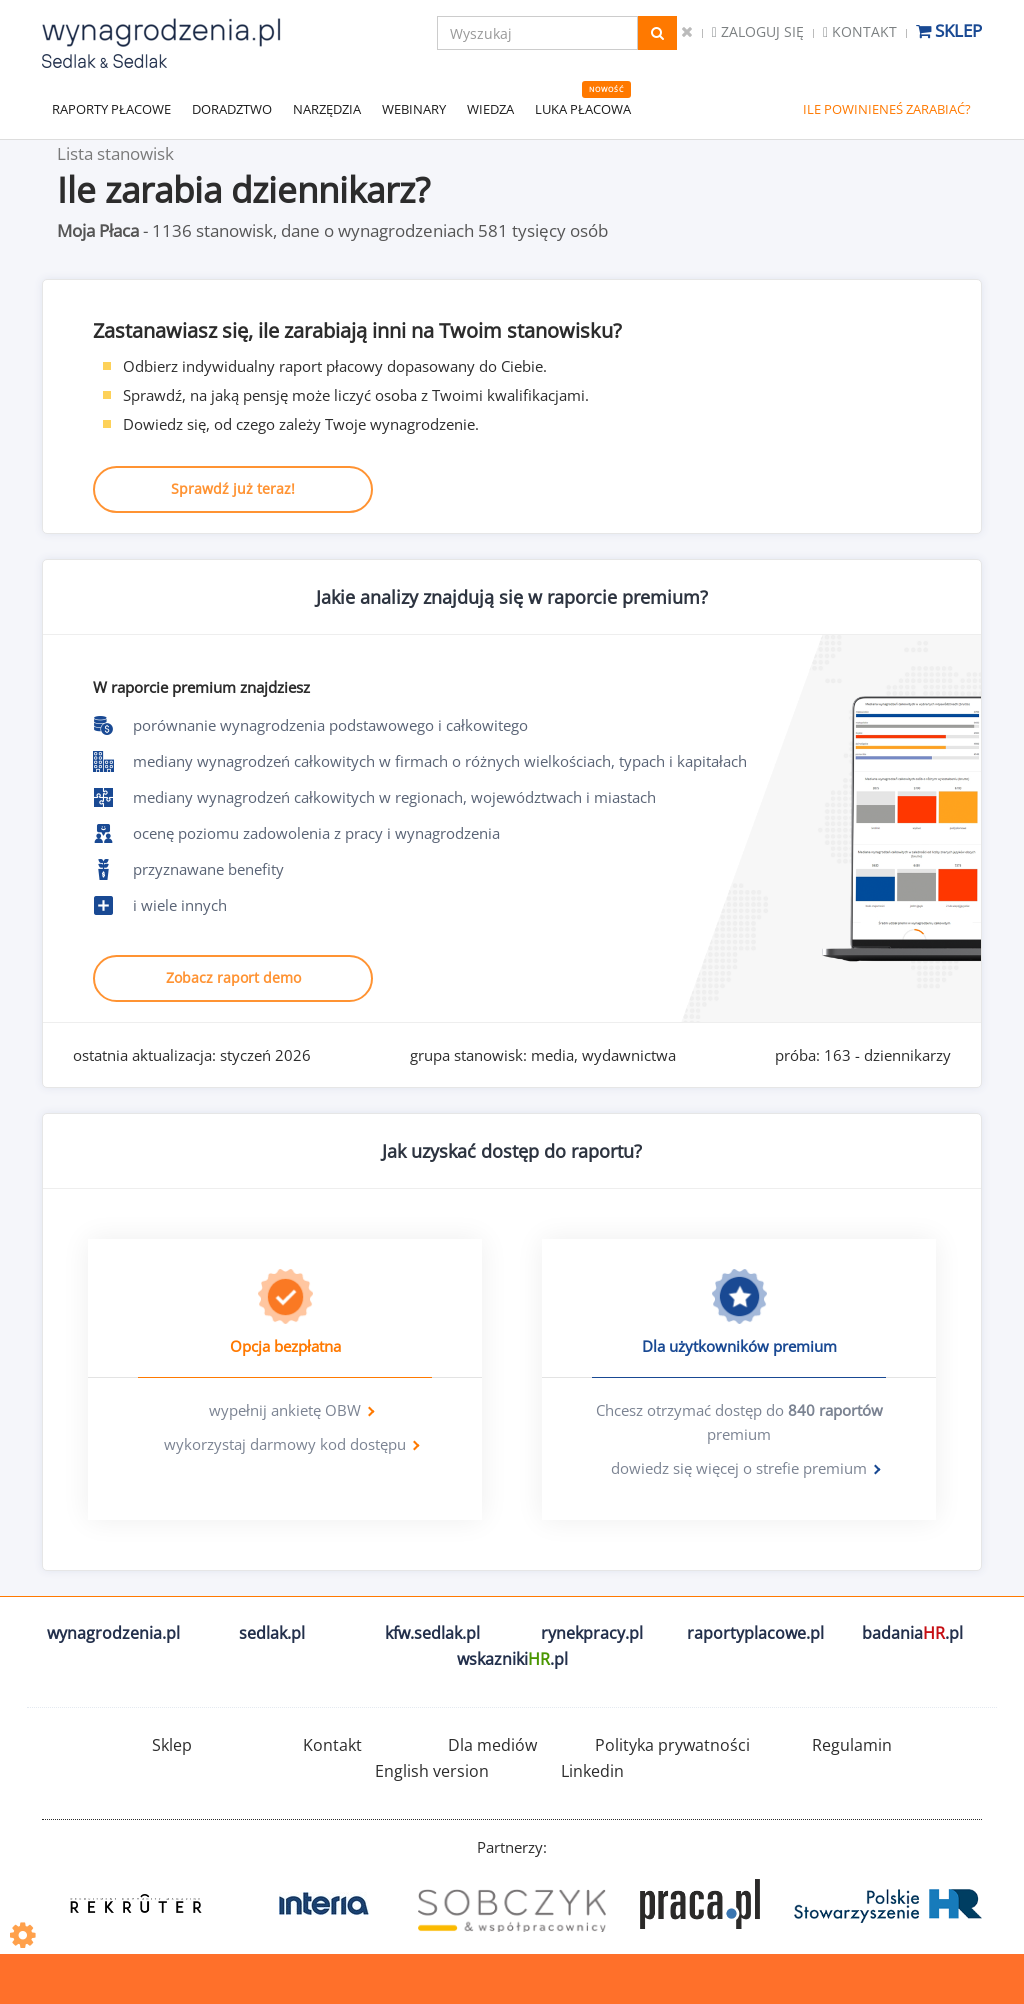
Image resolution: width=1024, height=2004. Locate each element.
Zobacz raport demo (233, 977)
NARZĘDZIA (327, 109)
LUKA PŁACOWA (583, 109)
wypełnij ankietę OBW (285, 1410)
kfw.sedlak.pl (432, 1633)
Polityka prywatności (672, 1745)
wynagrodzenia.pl (113, 1633)
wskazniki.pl (512, 1659)
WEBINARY (414, 109)
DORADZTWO (232, 109)
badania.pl (912, 1633)
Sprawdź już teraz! (233, 488)
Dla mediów (492, 1745)
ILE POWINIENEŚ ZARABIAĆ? (887, 109)
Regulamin (852, 1745)
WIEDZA (490, 109)
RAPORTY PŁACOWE (111, 109)
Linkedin (592, 1771)
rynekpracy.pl (592, 1633)
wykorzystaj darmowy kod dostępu (285, 1444)
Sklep (949, 30)
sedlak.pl (272, 1633)
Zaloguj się (758, 31)
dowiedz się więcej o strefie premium (739, 1468)
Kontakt (860, 31)
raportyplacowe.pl (755, 1633)
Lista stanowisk (115, 153)
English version (432, 1771)
